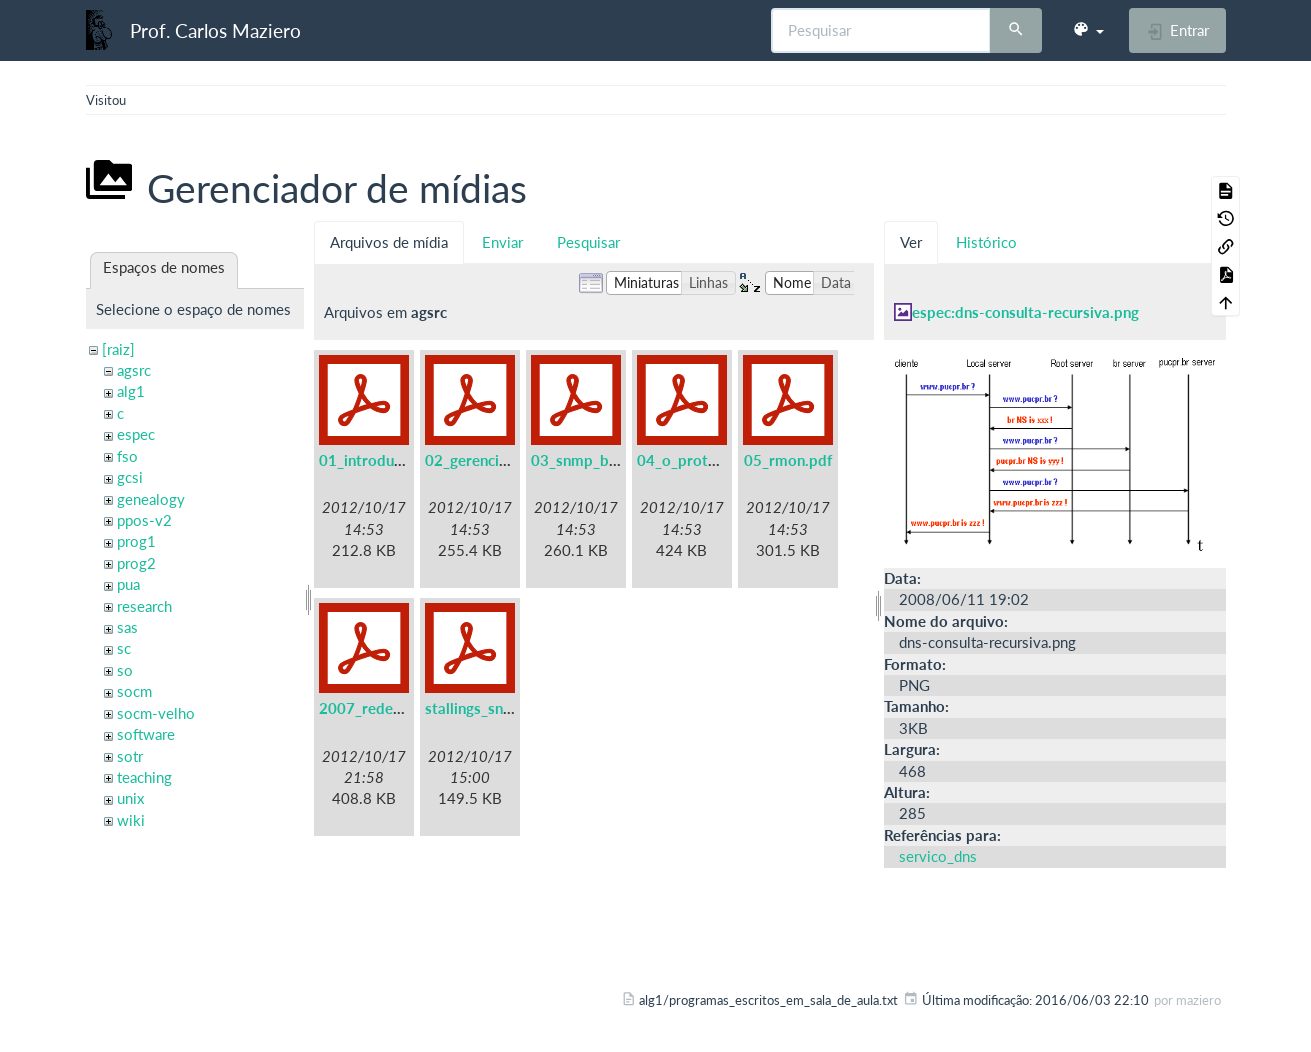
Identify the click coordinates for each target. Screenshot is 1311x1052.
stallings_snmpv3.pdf (497, 708)
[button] (1088, 30)
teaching (144, 777)
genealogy (151, 499)
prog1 (136, 541)
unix (130, 798)
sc (124, 648)
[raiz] (118, 349)
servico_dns (938, 856)
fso (127, 456)
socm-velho (156, 713)
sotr (130, 756)
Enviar (502, 242)
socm (134, 691)
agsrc (134, 370)
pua (128, 584)
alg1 (131, 391)
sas (127, 627)
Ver (911, 242)
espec (136, 434)
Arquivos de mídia (389, 242)
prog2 (136, 563)
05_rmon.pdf (788, 460)
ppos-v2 (144, 520)
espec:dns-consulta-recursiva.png (1025, 312)
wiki (131, 820)
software (146, 734)
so (125, 670)
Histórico (986, 242)
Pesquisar (588, 242)
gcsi (130, 477)
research (144, 606)
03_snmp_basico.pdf (601, 460)
